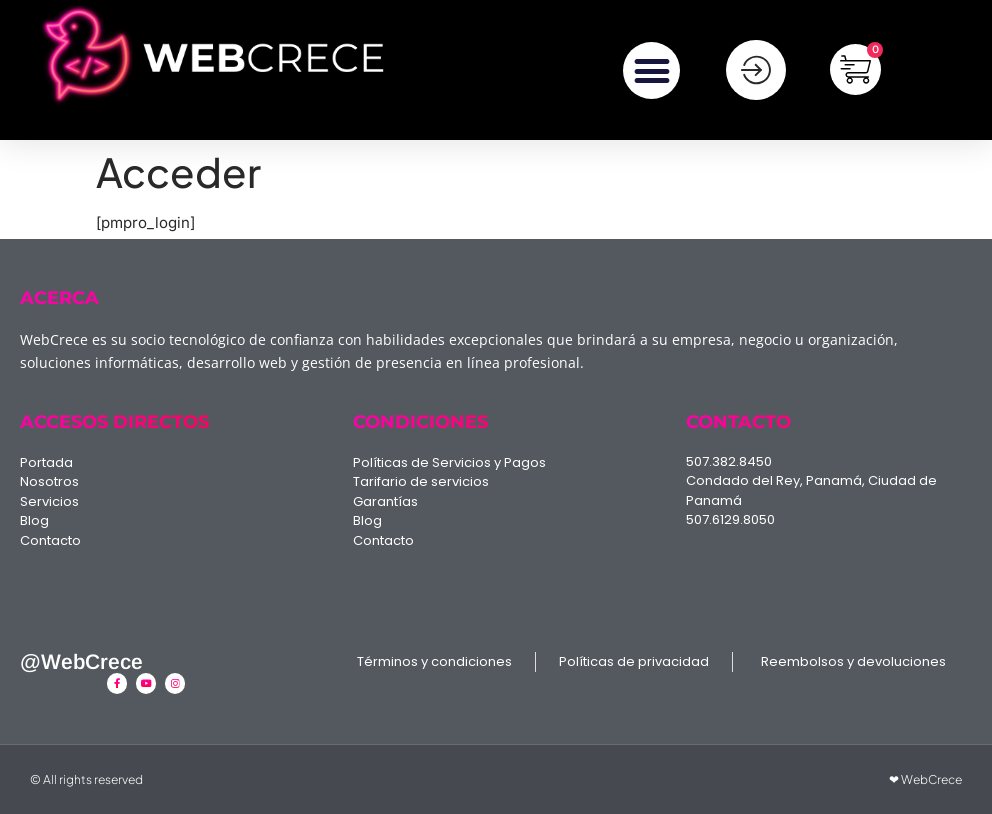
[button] (651, 71)
